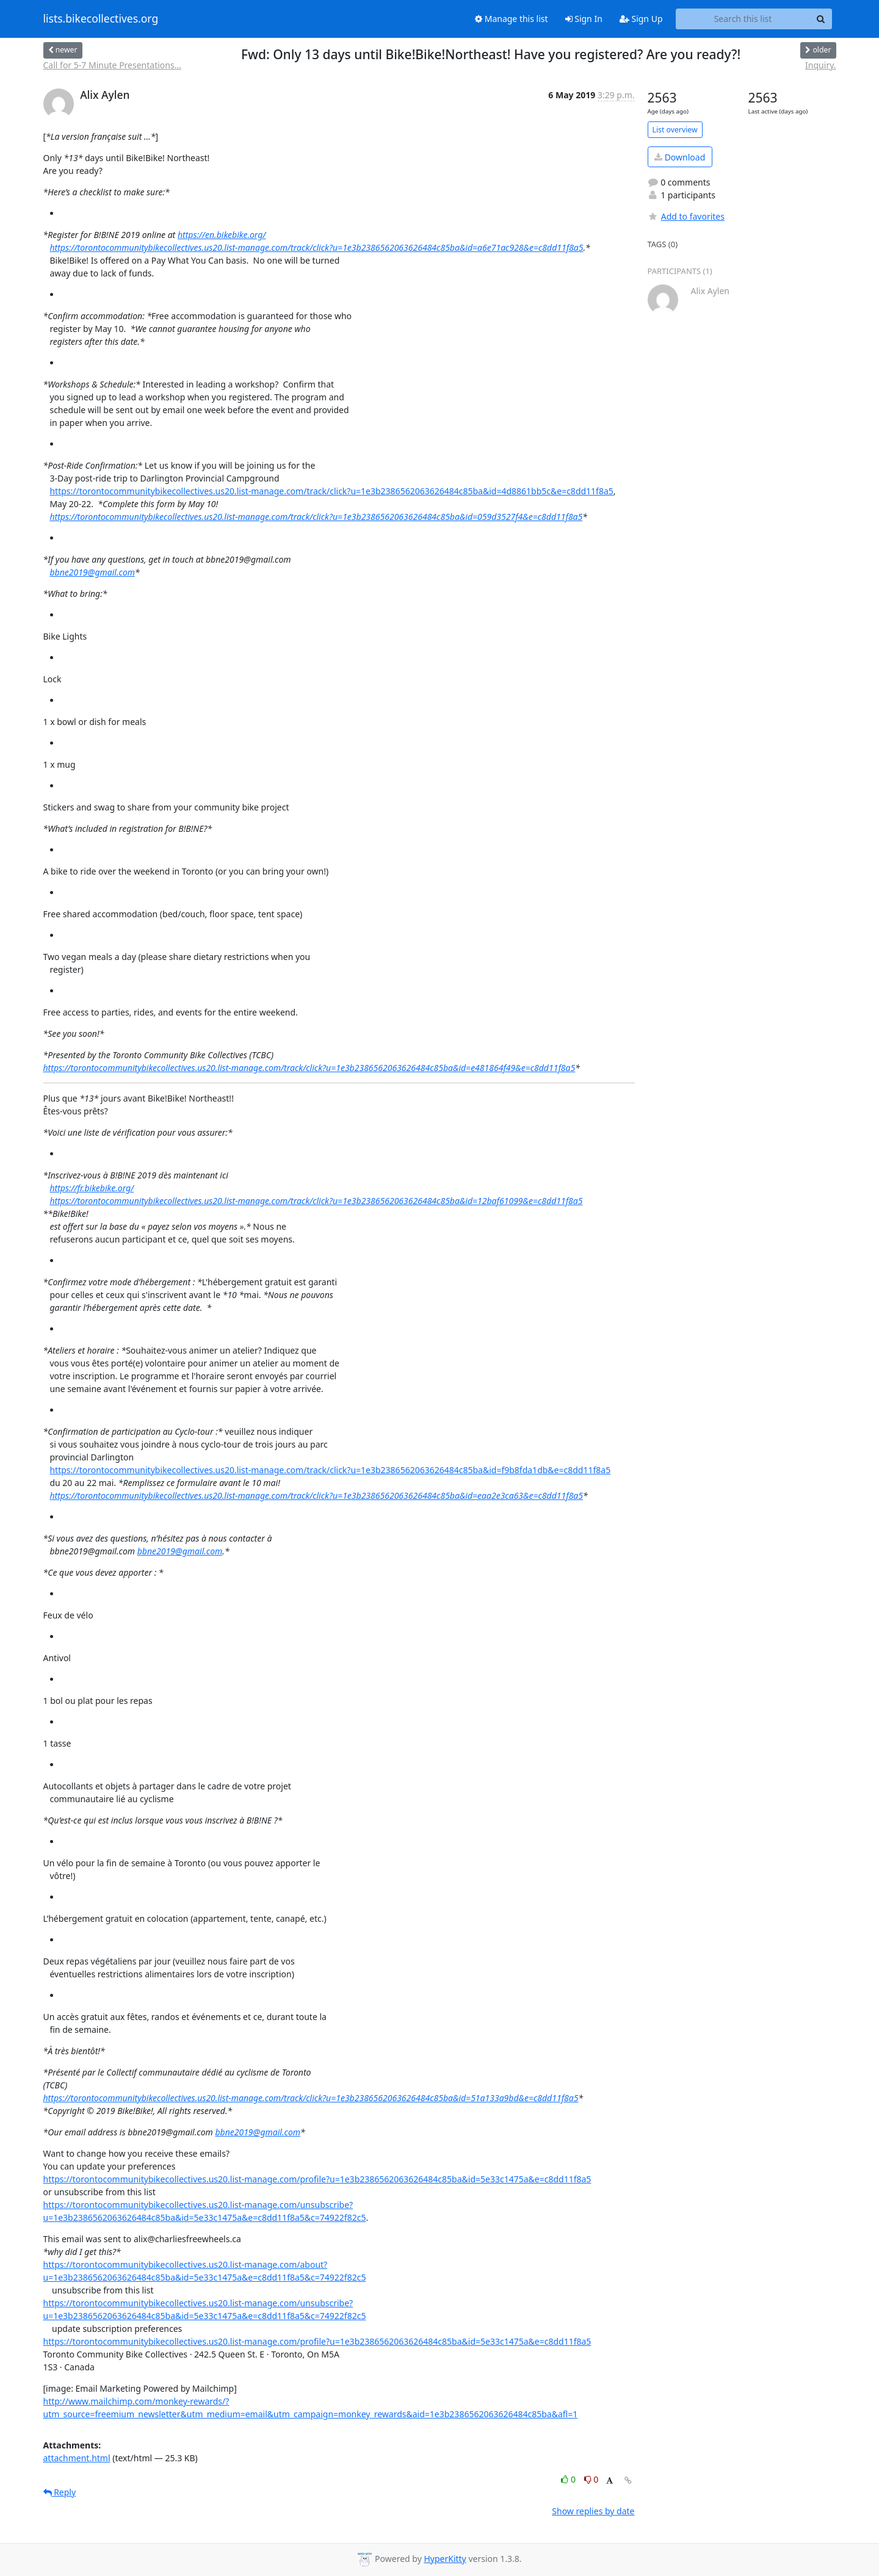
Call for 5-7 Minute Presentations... (112, 65)
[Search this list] (743, 19)
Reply (59, 2492)
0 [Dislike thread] (591, 2479)
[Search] (821, 19)
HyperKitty (445, 2558)
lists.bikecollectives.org (101, 19)
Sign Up (641, 18)
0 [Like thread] (569, 2479)
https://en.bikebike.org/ (222, 234)
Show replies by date (593, 2511)
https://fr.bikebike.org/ (91, 1188)
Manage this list (511, 18)
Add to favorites (686, 216)
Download (679, 157)
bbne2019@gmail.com (92, 572)
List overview (675, 129)
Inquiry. (820, 65)
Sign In (583, 18)
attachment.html (76, 2458)
